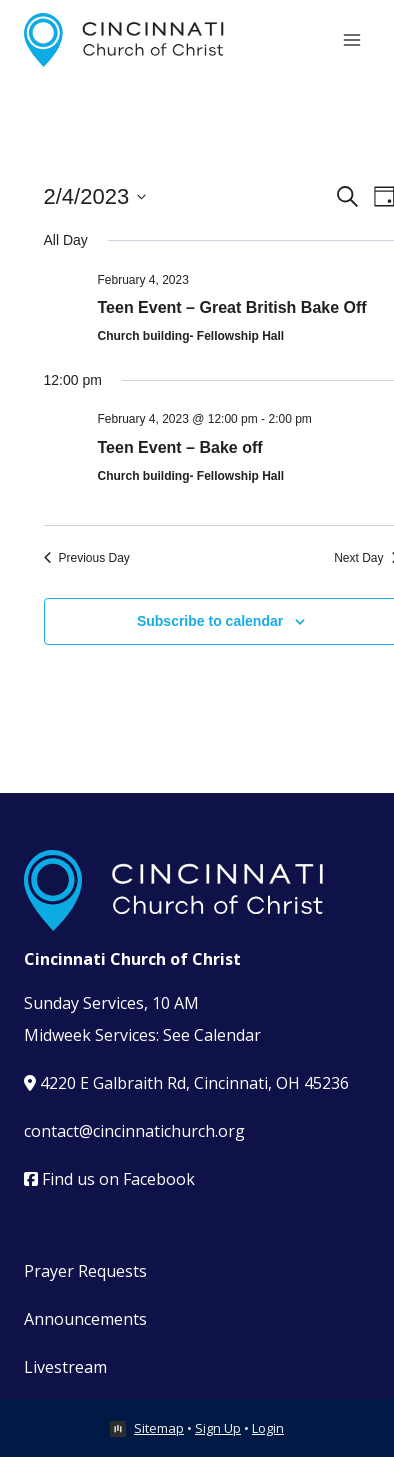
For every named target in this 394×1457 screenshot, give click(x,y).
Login (268, 1428)
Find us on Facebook (109, 1179)
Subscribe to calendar (210, 621)
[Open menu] (351, 39)
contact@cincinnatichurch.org (134, 1131)
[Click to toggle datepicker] (95, 196)
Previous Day (87, 558)
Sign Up (218, 1428)
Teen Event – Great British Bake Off (232, 307)
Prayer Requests (85, 1271)
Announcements (85, 1319)
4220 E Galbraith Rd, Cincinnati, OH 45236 (186, 1083)
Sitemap (159, 1428)
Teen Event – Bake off (180, 447)
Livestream (65, 1367)
